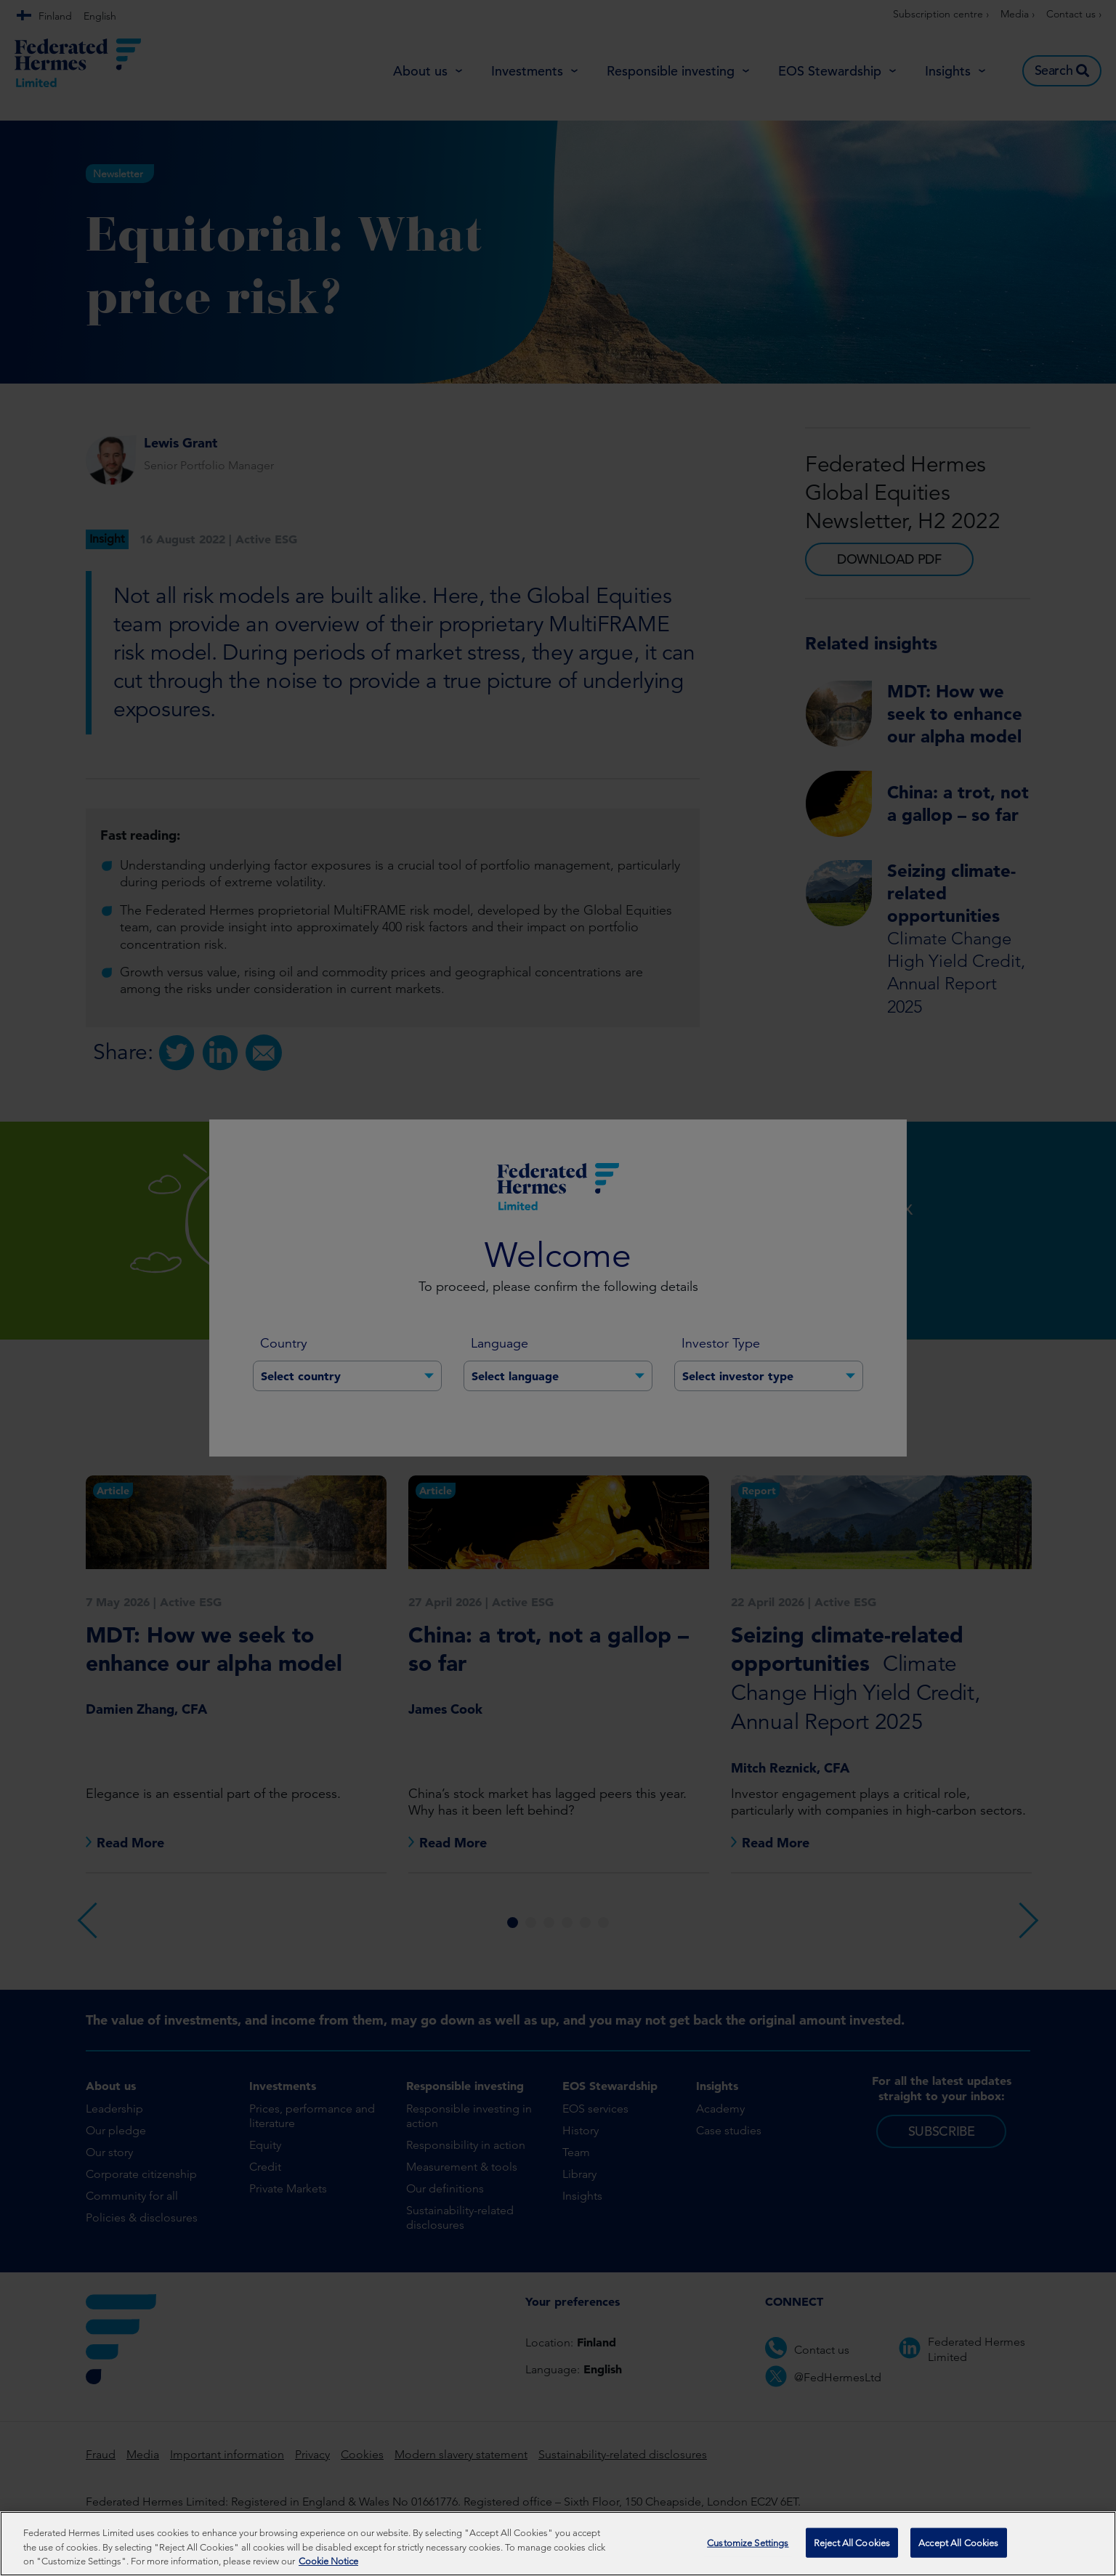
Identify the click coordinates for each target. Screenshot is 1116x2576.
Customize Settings (747, 2542)
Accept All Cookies (958, 2542)
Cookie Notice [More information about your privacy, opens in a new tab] (328, 2561)
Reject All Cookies (852, 2542)
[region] (558, 2543)
